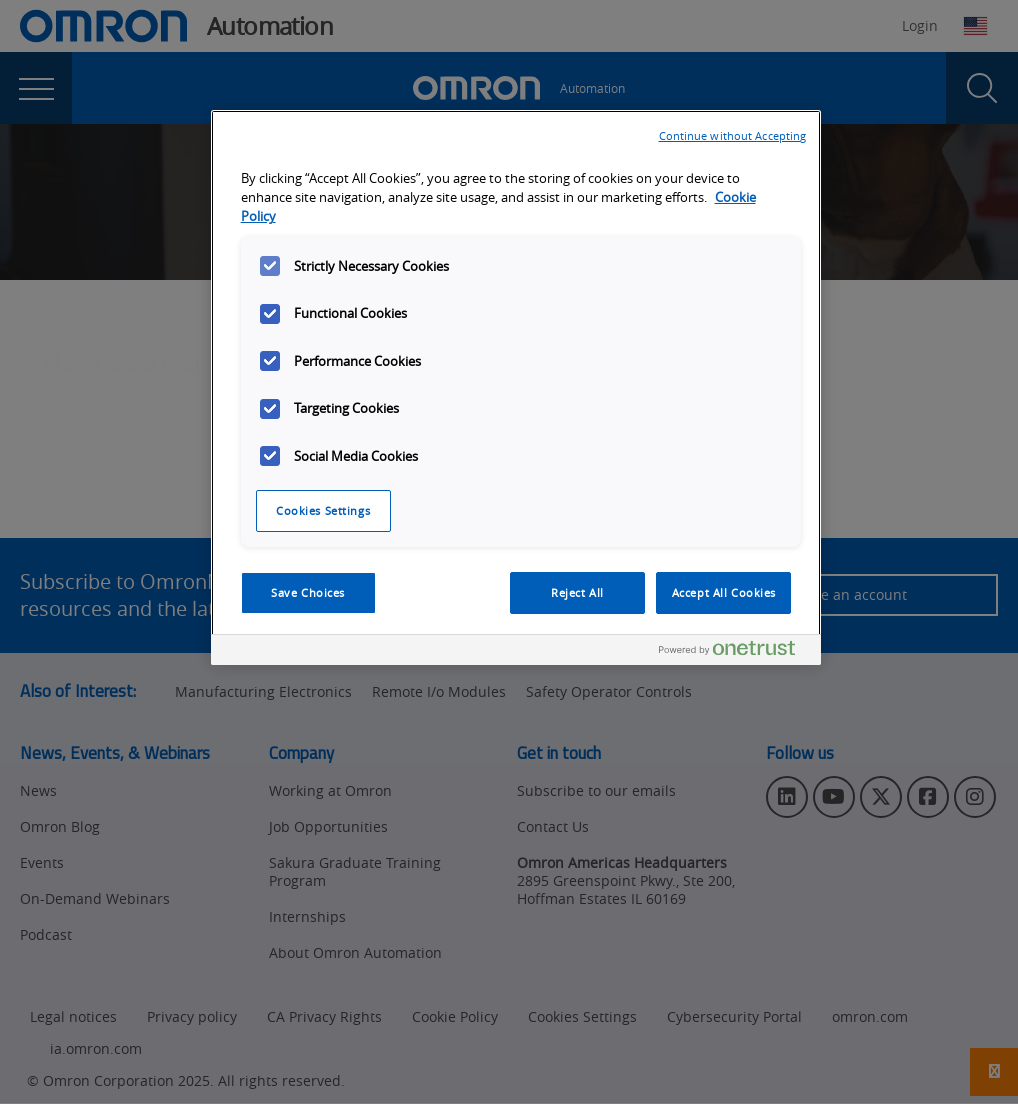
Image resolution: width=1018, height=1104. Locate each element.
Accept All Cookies (724, 592)
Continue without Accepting (733, 135)
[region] (516, 387)
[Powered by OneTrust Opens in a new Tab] (735, 652)
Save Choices (308, 592)
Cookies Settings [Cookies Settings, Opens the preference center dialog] (323, 510)
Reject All (577, 592)
